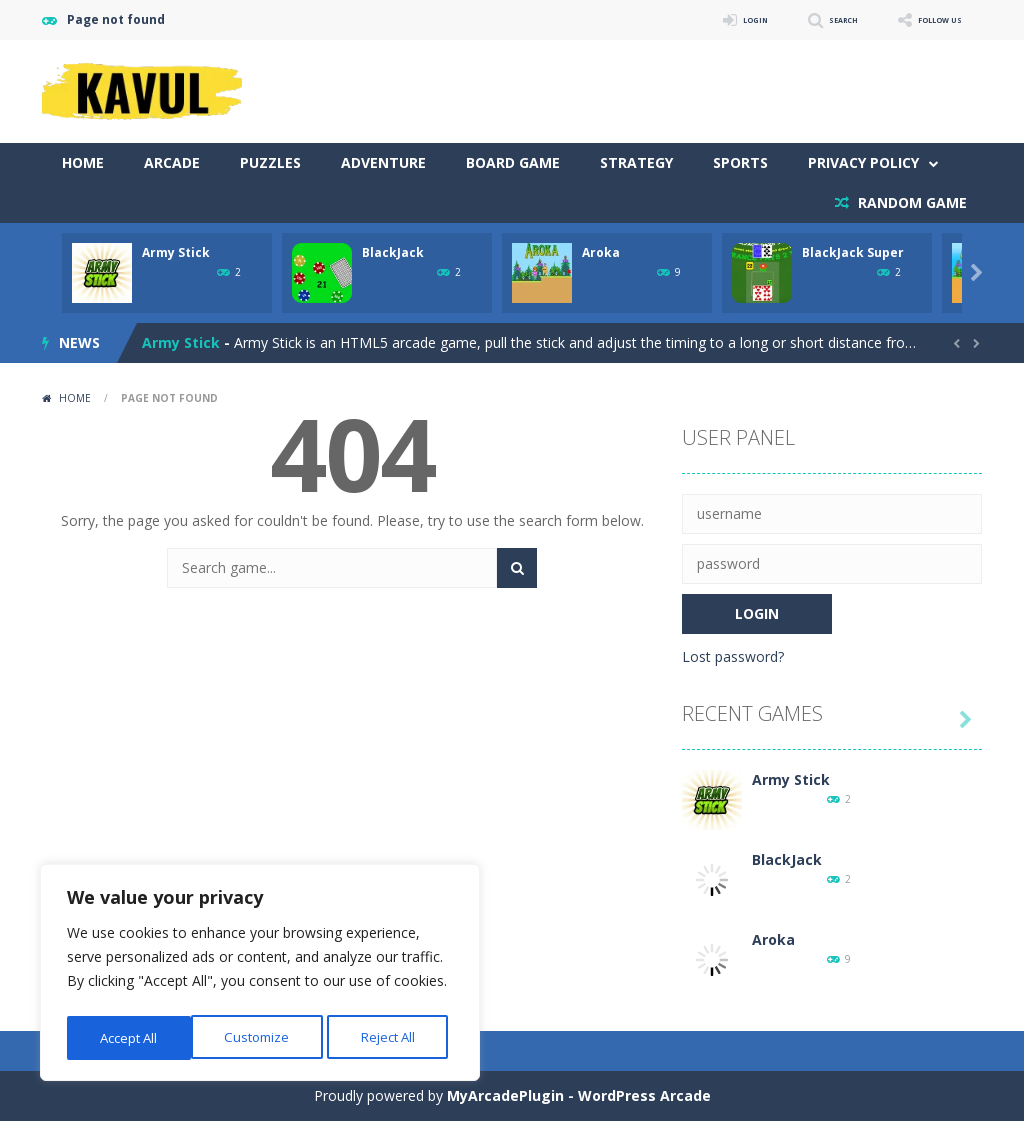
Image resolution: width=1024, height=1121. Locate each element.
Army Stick (176, 252)
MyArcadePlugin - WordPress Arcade (579, 1095)
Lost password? (733, 656)
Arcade (172, 162)
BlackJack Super (853, 252)
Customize (131, 1037)
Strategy (636, 162)
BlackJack (393, 252)
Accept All (391, 1037)
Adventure (383, 162)
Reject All (263, 1037)
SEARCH (804, 19)
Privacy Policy (863, 162)
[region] (260, 976)
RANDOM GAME (910, 202)
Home (83, 162)
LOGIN (698, 19)
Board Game (513, 162)
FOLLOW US (926, 19)
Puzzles (270, 162)
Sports (740, 162)
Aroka (601, 252)
